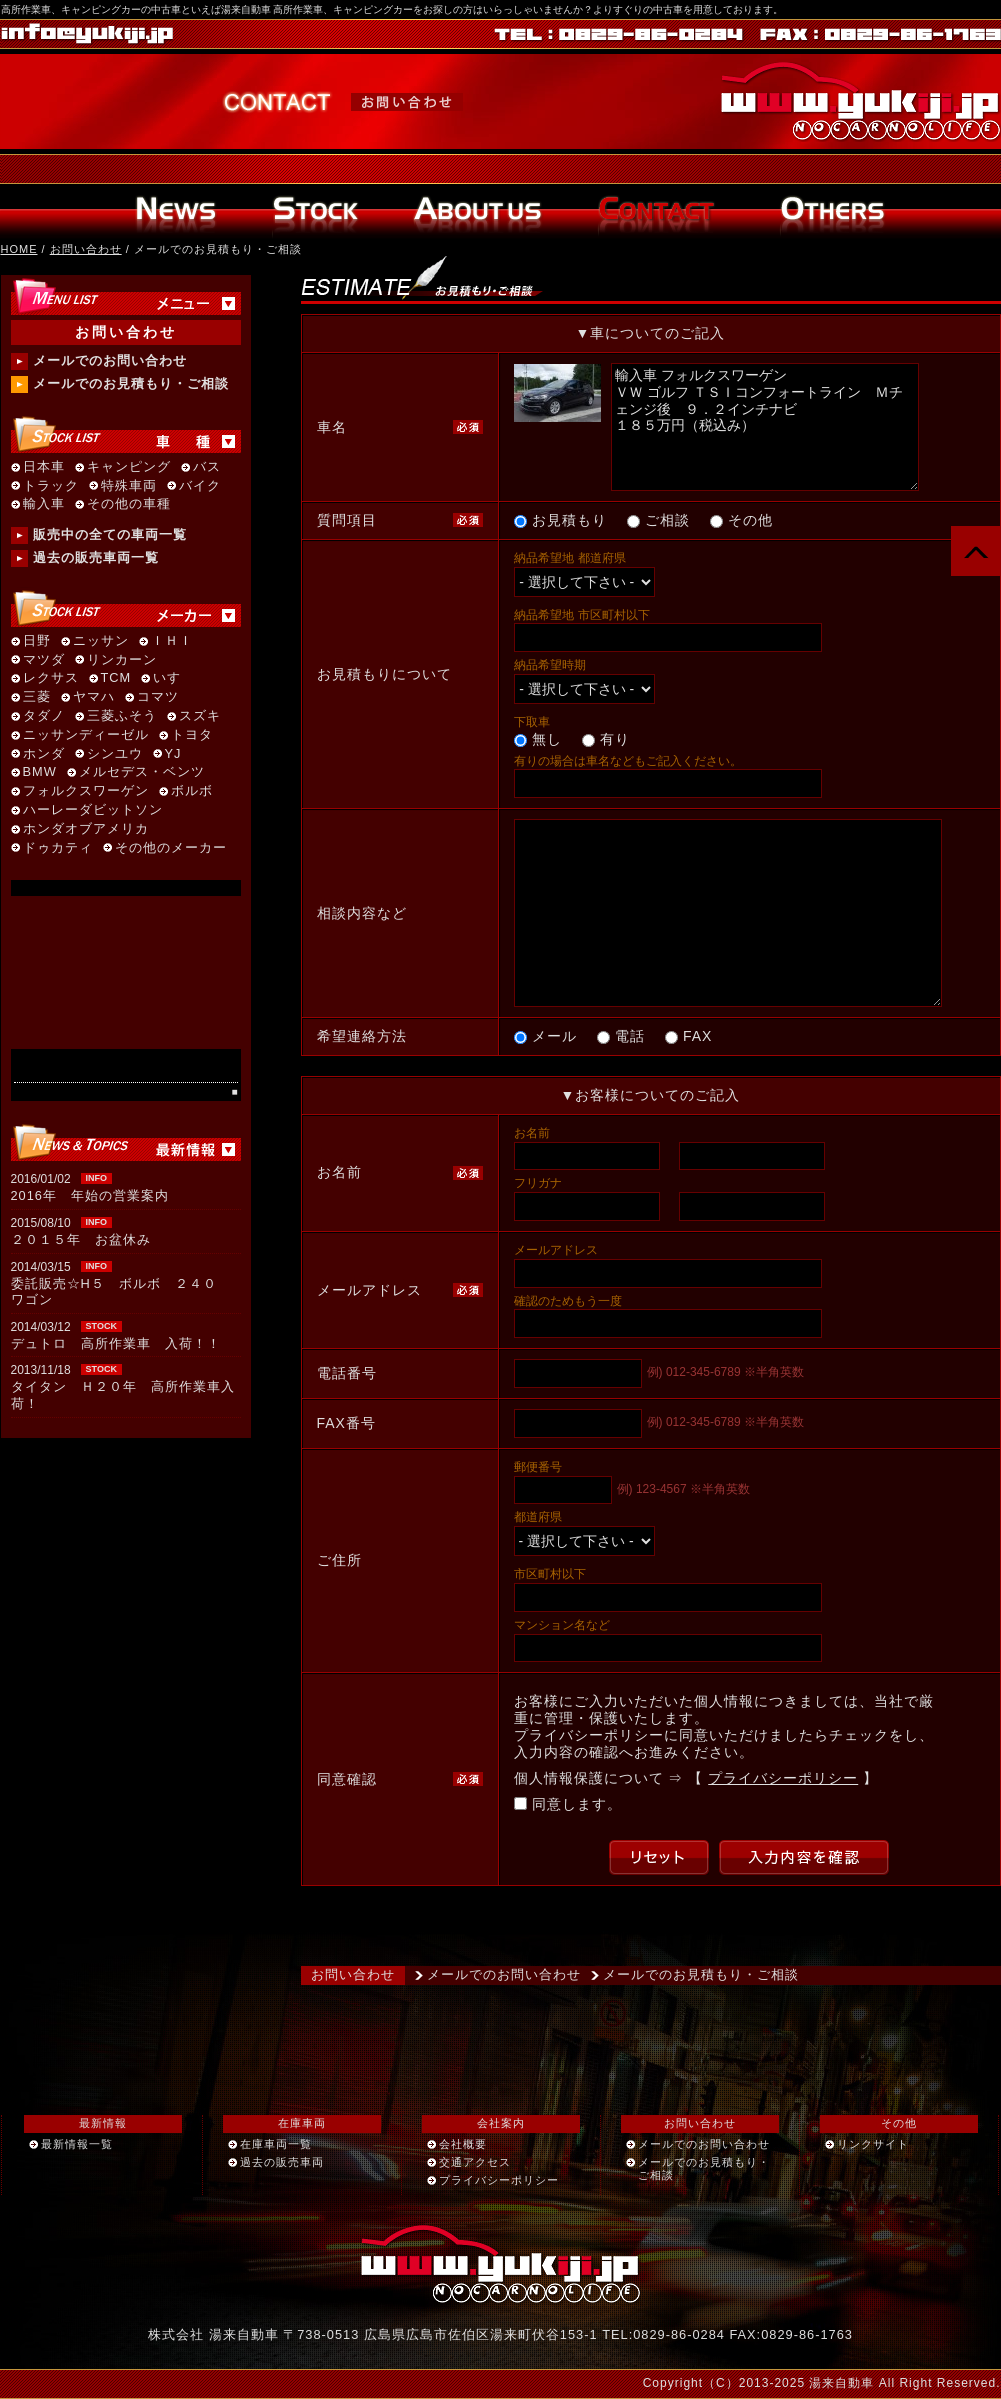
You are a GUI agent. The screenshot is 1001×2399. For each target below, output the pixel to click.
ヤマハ (94, 697)
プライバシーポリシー (783, 1778)
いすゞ (174, 678)
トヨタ (192, 735)
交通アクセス (475, 2162)
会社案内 (501, 2123)
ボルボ (192, 791)
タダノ (44, 716)
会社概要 (463, 2144)
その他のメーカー (171, 848)
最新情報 (103, 2123)
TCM (116, 678)
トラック (51, 486)
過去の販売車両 (282, 2162)
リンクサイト (873, 2144)
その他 (899, 2123)
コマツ (158, 697)
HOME (19, 249)
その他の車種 (129, 504)
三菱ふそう (122, 716)
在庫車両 (302, 2123)
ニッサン (101, 641)
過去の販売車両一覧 (96, 557)
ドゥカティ (58, 848)
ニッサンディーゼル (86, 735)
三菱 (37, 697)
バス (207, 467)
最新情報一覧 (77, 2144)
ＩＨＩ (172, 641)
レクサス (51, 678)
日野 (37, 641)
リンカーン (122, 660)
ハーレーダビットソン (93, 810)
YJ (173, 754)
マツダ (44, 660)
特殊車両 (129, 486)
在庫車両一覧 (276, 2144)
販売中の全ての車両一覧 (110, 534)
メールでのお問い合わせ (504, 1974)
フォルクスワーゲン (86, 791)
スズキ (200, 716)
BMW (40, 772)
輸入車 (44, 504)
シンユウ (115, 754)
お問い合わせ (86, 249)
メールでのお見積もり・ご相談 (701, 1974)
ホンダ (44, 754)
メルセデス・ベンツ (142, 772)
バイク (200, 486)
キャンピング (129, 467)
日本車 (44, 467)
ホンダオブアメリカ (86, 829)
